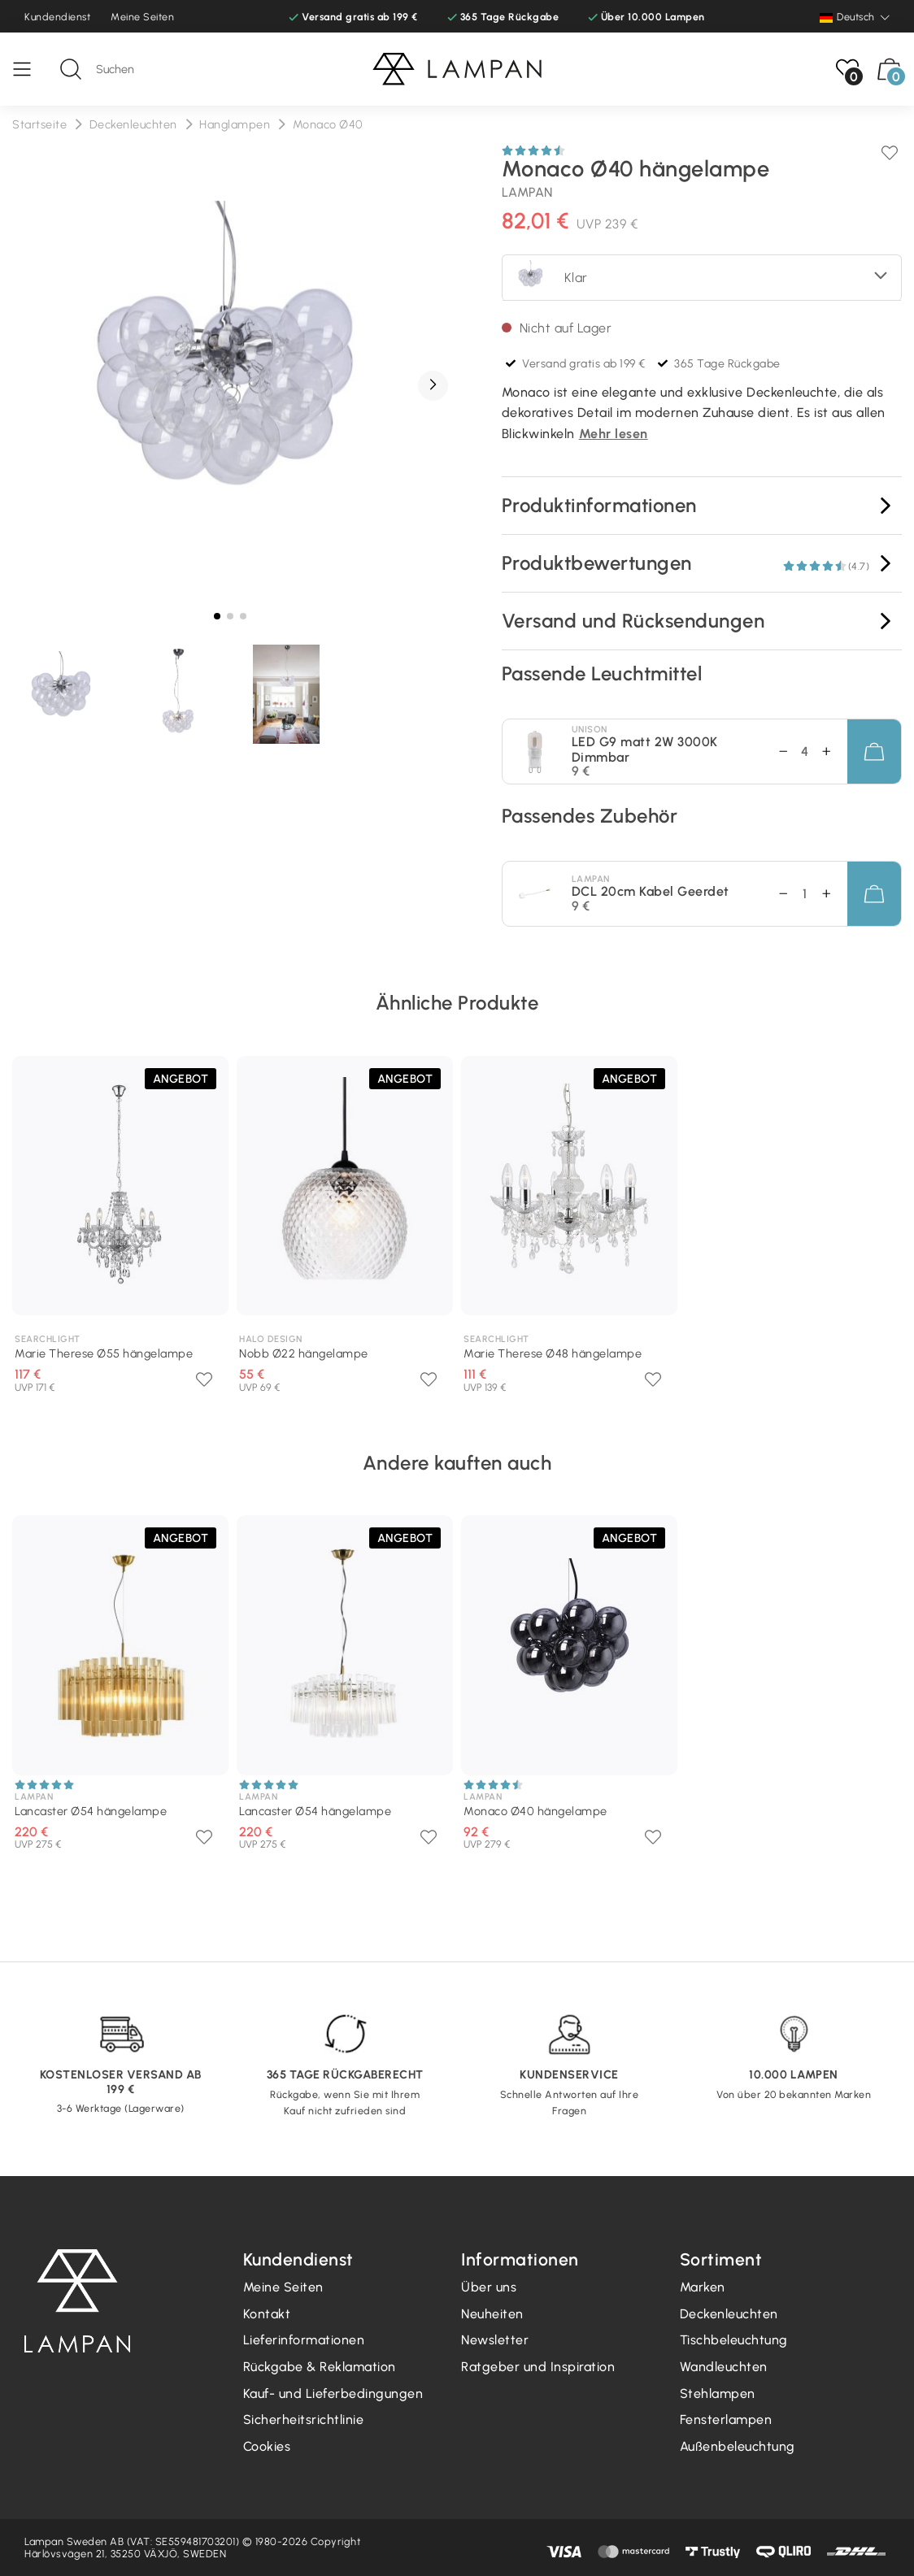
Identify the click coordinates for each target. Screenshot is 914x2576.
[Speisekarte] (30, 69)
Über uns (488, 2287)
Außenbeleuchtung (737, 2446)
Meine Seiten (142, 17)
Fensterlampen (726, 2419)
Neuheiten (492, 2314)
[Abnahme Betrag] (834, 751)
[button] (433, 386)
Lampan (527, 192)
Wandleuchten (724, 2366)
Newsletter (495, 2340)
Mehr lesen (613, 433)
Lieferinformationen (304, 2340)
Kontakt (267, 2314)
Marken (702, 2287)
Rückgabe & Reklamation (319, 2366)
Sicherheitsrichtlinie (303, 2419)
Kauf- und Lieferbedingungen (333, 2393)
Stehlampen (717, 2393)
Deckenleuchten (729, 2314)
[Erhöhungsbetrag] (775, 751)
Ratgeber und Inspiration (538, 2366)
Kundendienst (57, 17)
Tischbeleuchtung (734, 2340)
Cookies (267, 2446)
